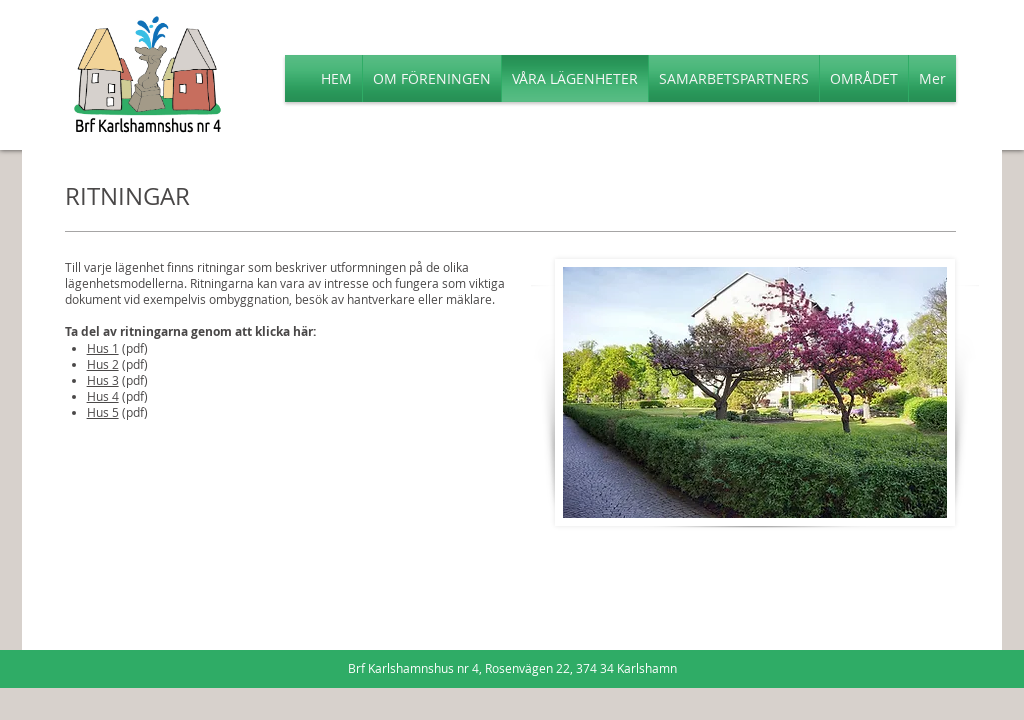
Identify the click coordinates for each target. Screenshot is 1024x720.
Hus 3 (103, 380)
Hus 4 (103, 396)
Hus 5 (103, 412)
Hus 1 (103, 348)
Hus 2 (103, 364)
